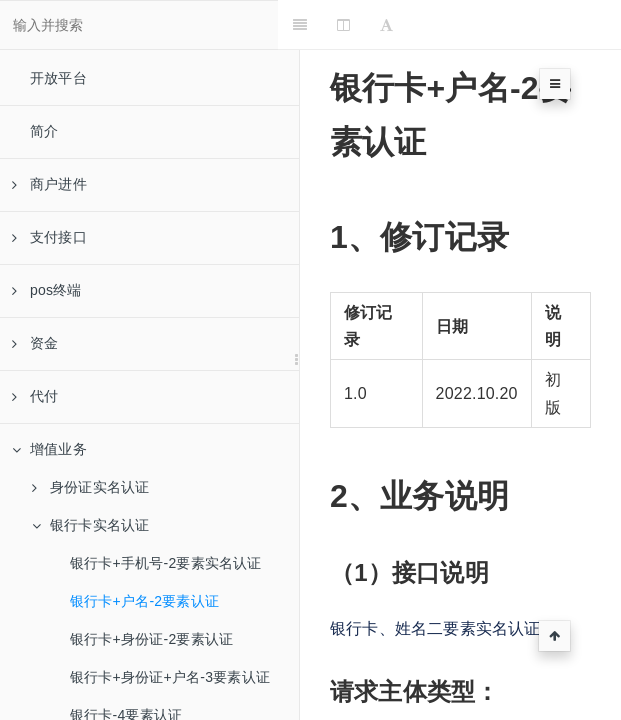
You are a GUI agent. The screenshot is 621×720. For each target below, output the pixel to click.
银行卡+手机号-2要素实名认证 (166, 563)
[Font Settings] (408, 25)
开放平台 (58, 78)
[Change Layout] (365, 25)
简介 (44, 131)
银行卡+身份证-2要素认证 (151, 639)
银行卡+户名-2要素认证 (144, 601)
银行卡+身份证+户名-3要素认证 (170, 677)
